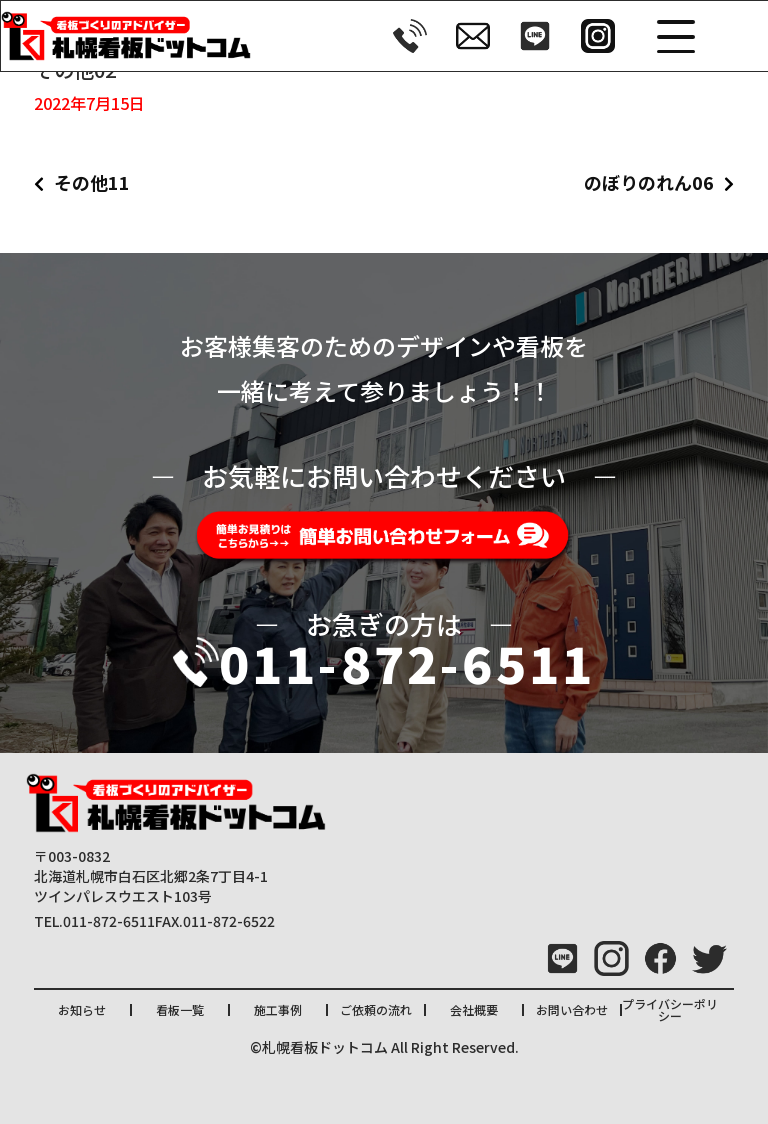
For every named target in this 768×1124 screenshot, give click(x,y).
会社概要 (474, 1009)
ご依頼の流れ (376, 1009)
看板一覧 (180, 1009)
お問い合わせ (572, 1009)
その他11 (92, 182)
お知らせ (82, 1009)
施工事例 (278, 1009)
